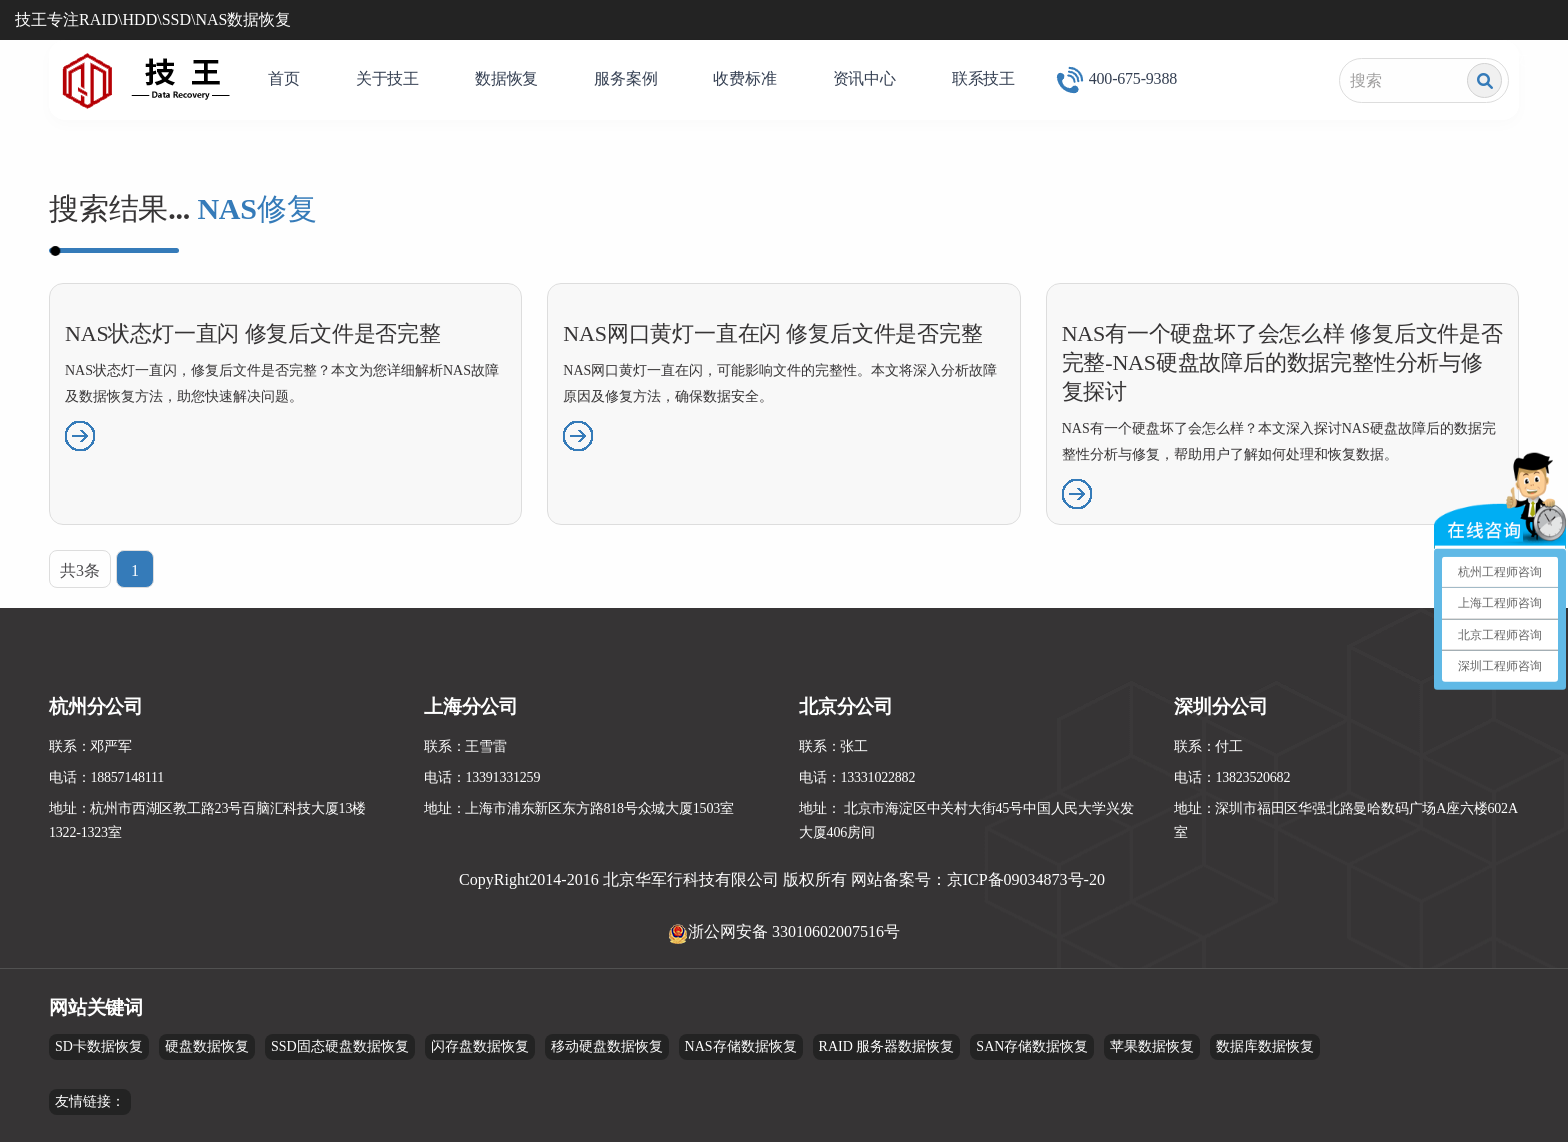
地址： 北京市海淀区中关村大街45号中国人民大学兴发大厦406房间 (966, 820)
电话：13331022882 (857, 777)
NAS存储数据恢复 (741, 1046)
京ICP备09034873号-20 (1026, 879)
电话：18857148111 (106, 777)
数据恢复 (506, 78)
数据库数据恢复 (1265, 1046)
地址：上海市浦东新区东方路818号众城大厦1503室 (579, 808)
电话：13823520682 (1232, 777)
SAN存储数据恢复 (1032, 1046)
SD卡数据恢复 (99, 1046)
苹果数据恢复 (1152, 1046)
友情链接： (90, 1101)
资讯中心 (864, 78)
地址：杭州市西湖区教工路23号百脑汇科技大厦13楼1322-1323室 (207, 820)
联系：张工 (833, 746)
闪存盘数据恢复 (480, 1046)
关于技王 (387, 78)
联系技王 (983, 78)
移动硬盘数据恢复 (607, 1046)
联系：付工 (1208, 746)
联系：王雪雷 (465, 746)
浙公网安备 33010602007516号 (794, 931)
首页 (284, 78)
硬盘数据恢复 (207, 1046)
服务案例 (625, 78)
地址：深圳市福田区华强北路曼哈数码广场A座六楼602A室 (1346, 820)
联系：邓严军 (90, 746)
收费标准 (744, 78)
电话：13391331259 (482, 777)
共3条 (80, 570)
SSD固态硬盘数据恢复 (340, 1046)
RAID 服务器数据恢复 (887, 1046)
